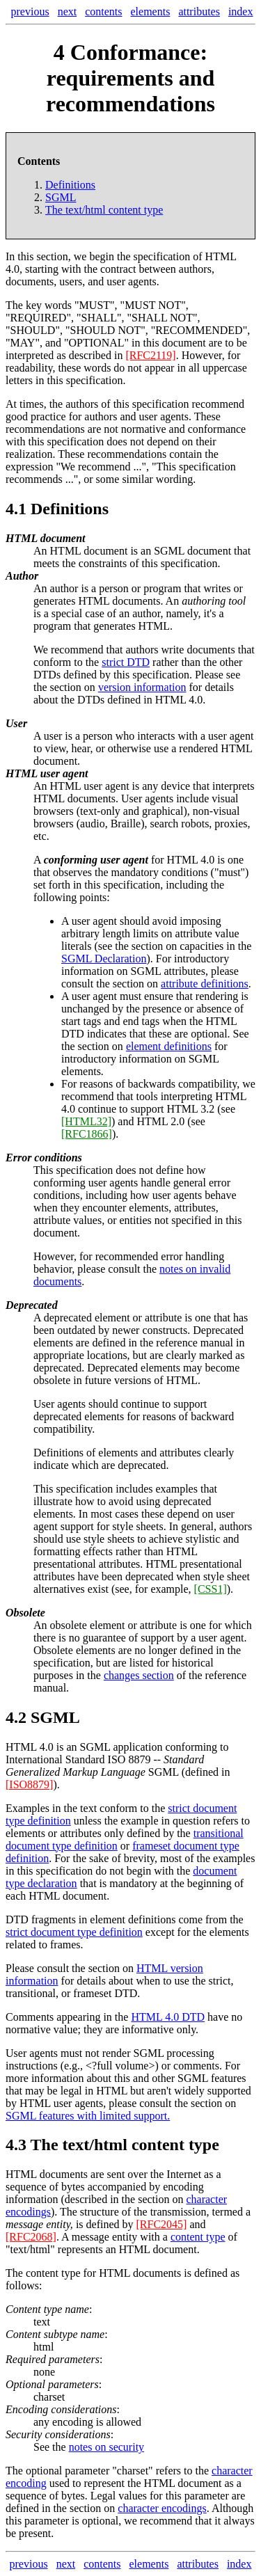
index (240, 11)
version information (142, 687)
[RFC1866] (86, 1134)
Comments (30, 2017)
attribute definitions (204, 983)
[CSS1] (210, 1589)
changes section (139, 1675)
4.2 (16, 1717)
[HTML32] (86, 1121)
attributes (199, 11)
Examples (27, 1808)
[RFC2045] (161, 2224)
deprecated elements (78, 1416)
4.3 (16, 2145)
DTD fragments (41, 1919)
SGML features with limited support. (88, 2116)
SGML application (121, 1747)
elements (151, 11)
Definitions (70, 185)
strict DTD (126, 662)
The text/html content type (125, 2145)
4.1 (16, 509)
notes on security (106, 2447)
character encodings (162, 2508)
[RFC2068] (31, 2237)
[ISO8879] (29, 1784)
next (67, 11)
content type (198, 2237)
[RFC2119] (150, 355)
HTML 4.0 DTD (168, 2017)
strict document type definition (74, 1932)
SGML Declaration (103, 958)
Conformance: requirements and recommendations (130, 78)
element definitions (169, 1046)
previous (30, 11)
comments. (197, 2066)
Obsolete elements (74, 1650)
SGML (60, 197)
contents (103, 11)
